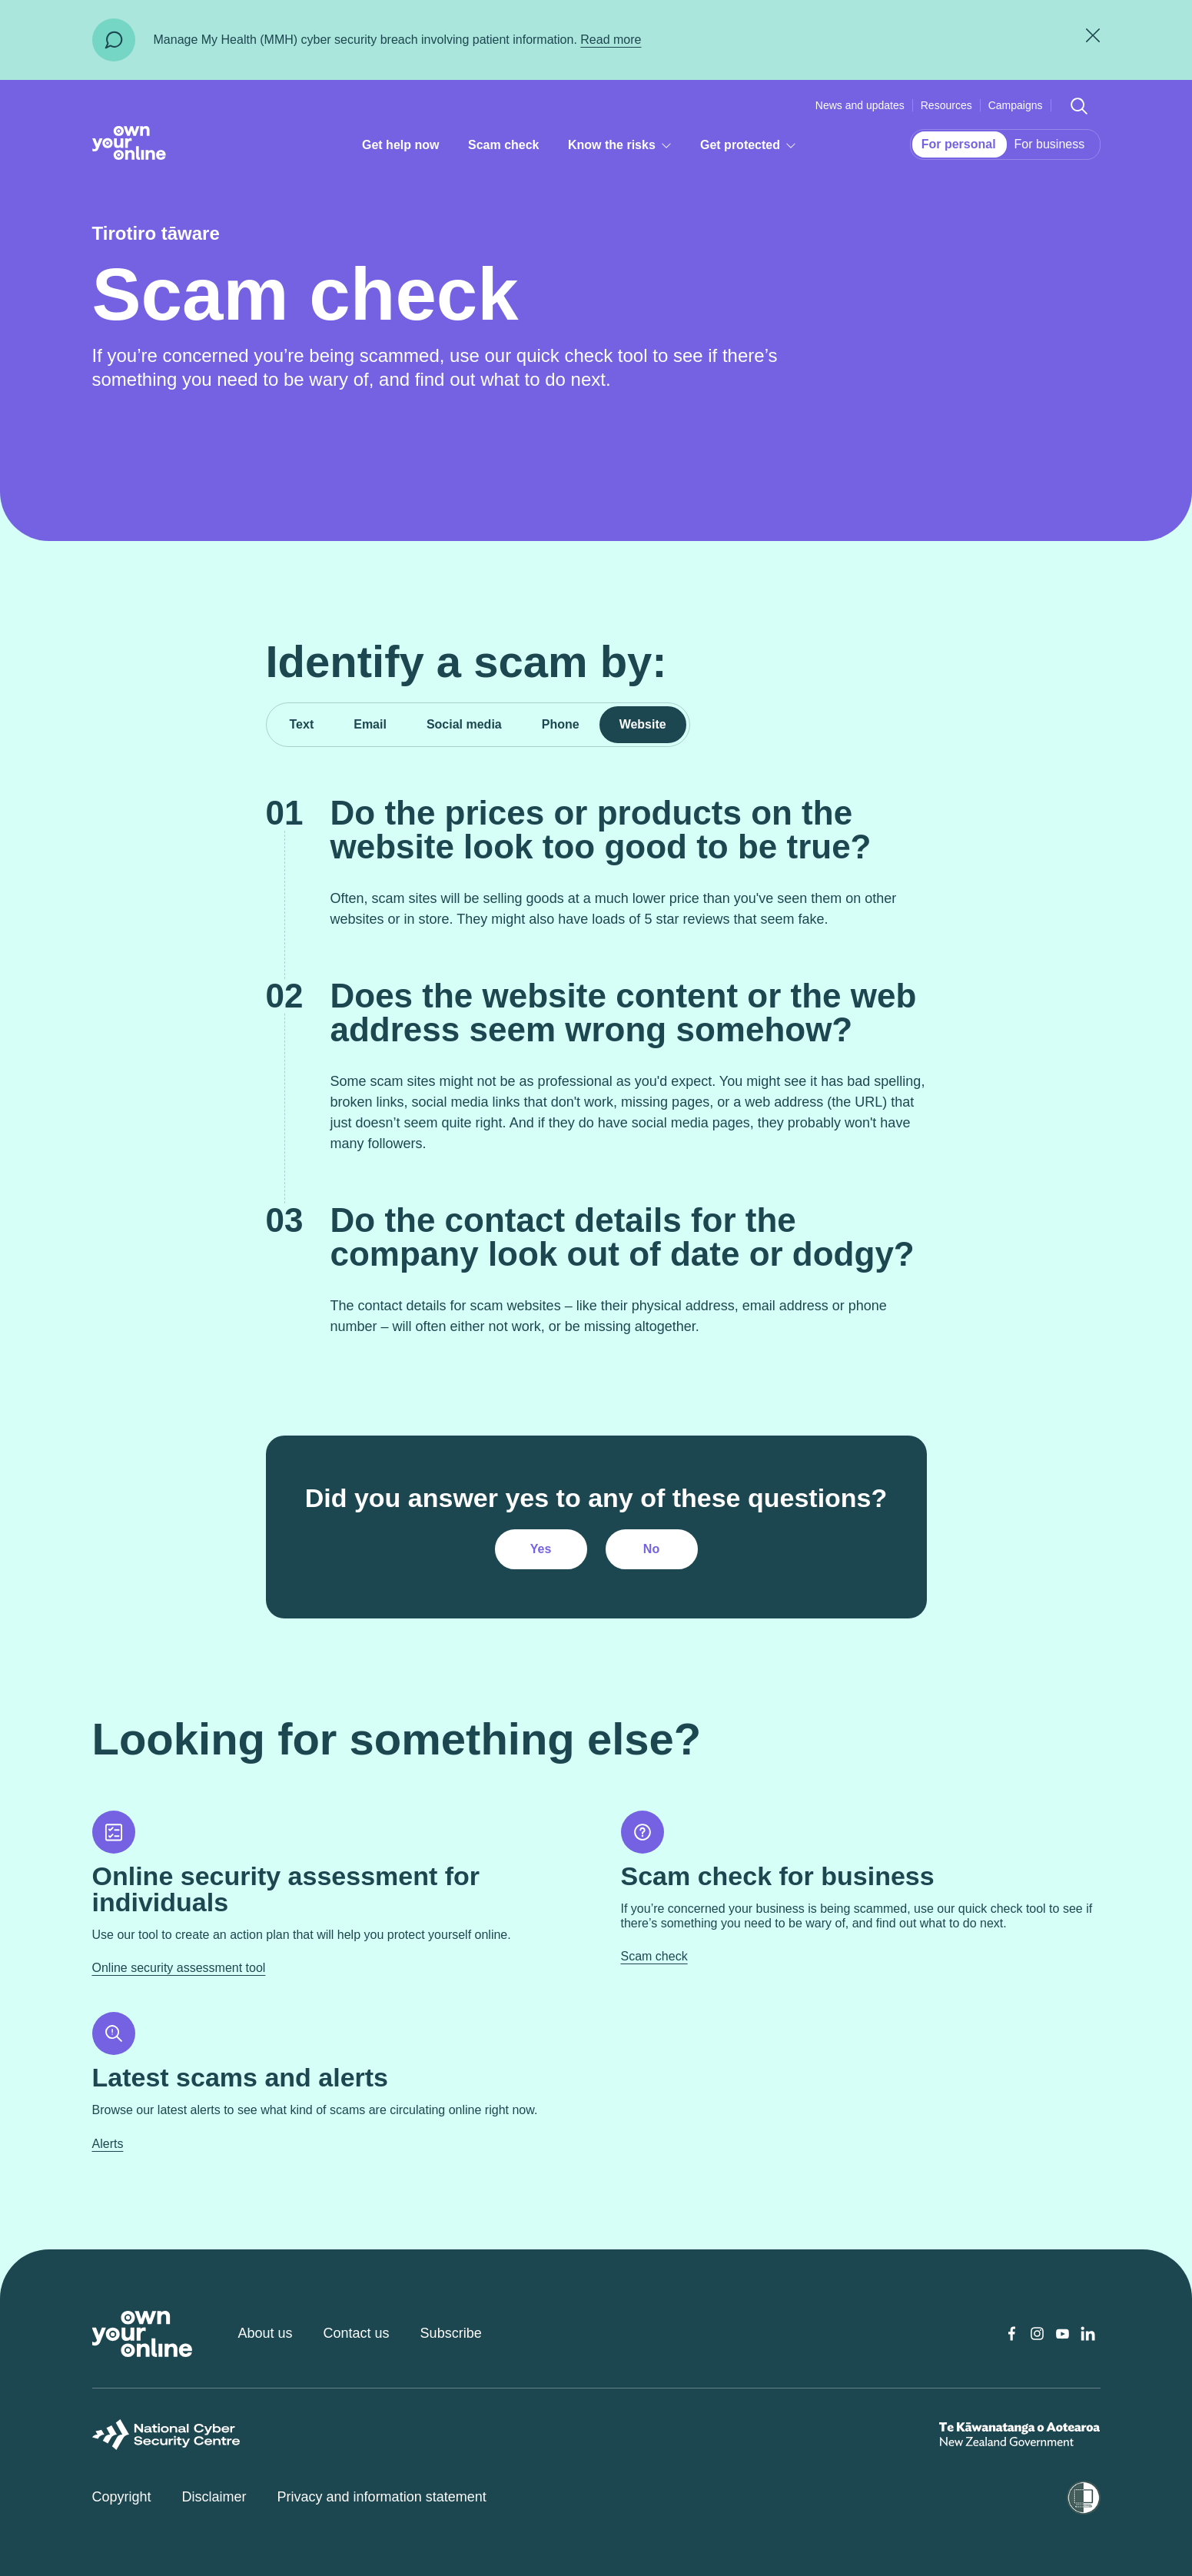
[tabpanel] (596, 1182)
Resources (946, 105)
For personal (958, 144)
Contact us (357, 2333)
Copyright (121, 2497)
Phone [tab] (560, 724)
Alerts (108, 2143)
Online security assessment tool (179, 1967)
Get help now (400, 144)
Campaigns (1015, 105)
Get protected (754, 148)
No (651, 1548)
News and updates (860, 105)
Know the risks (624, 148)
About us (265, 2333)
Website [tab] (642, 724)
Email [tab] (370, 724)
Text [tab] (302, 724)
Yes (541, 1548)
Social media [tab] (464, 724)
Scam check (504, 144)
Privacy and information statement (381, 2497)
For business (1049, 144)
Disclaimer (214, 2497)
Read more (610, 39)
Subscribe (451, 2333)
